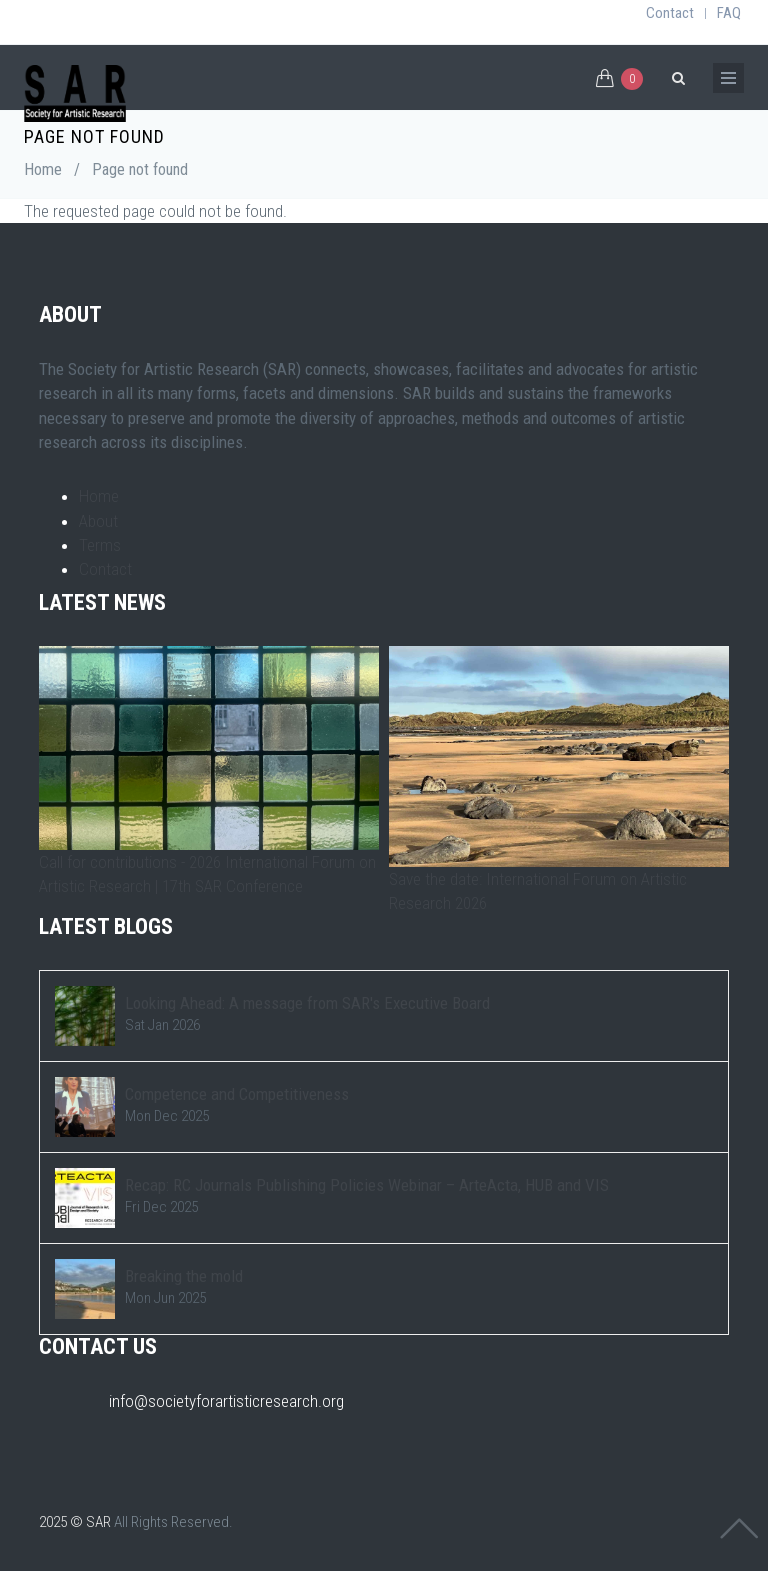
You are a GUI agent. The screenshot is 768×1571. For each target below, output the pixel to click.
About (98, 521)
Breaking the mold (184, 1276)
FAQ (729, 13)
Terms (100, 545)
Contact (670, 13)
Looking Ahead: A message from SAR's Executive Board (307, 1003)
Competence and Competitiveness (237, 1094)
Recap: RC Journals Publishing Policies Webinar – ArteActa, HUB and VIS (367, 1185)
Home (43, 169)
